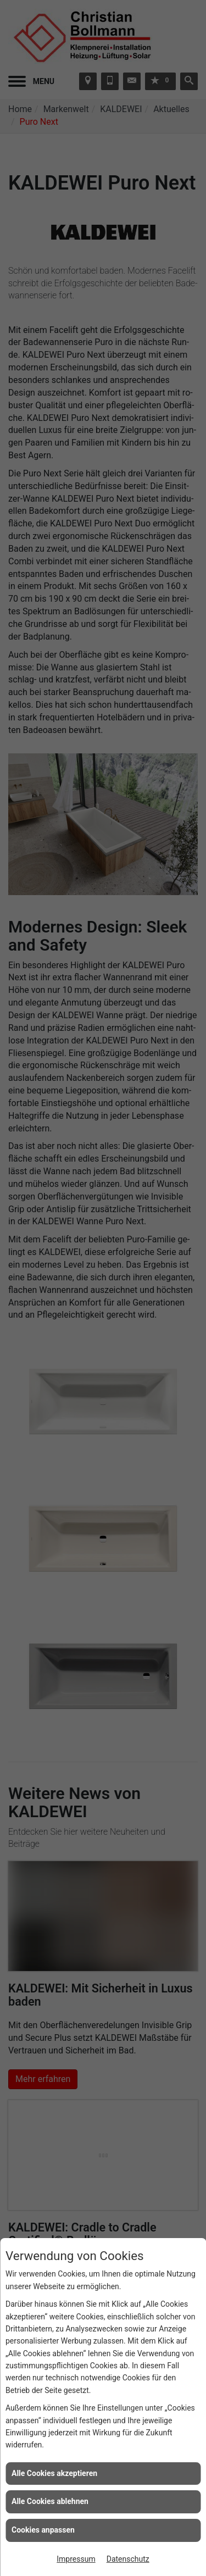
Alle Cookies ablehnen (50, 2501)
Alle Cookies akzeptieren (54, 2473)
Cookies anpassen (43, 2529)
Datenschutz (128, 2559)
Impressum (76, 2559)
